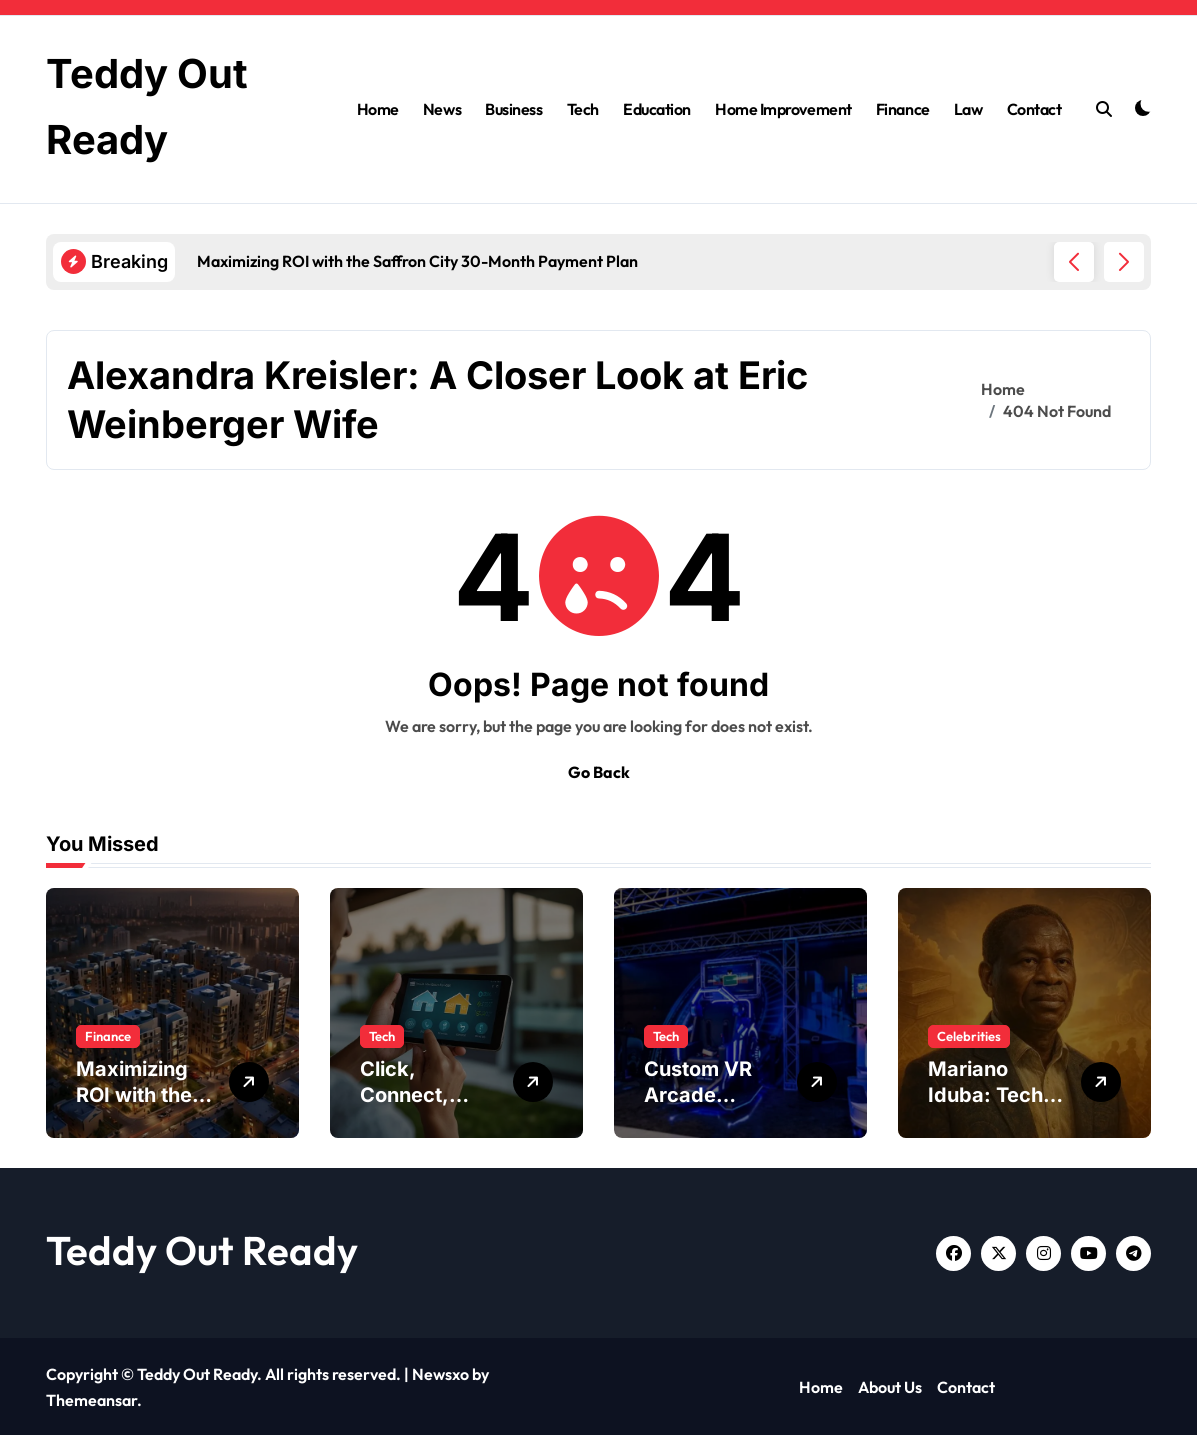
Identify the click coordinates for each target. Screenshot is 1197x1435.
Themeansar (91, 1398)
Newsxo (440, 1372)
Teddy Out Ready (202, 1248)
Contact (1034, 108)
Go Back (599, 770)
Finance (903, 108)
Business (513, 108)
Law (968, 108)
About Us (890, 1386)
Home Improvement (783, 108)
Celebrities (969, 1034)
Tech (583, 108)
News (442, 108)
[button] (1124, 260)
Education (657, 108)
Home (378, 108)
